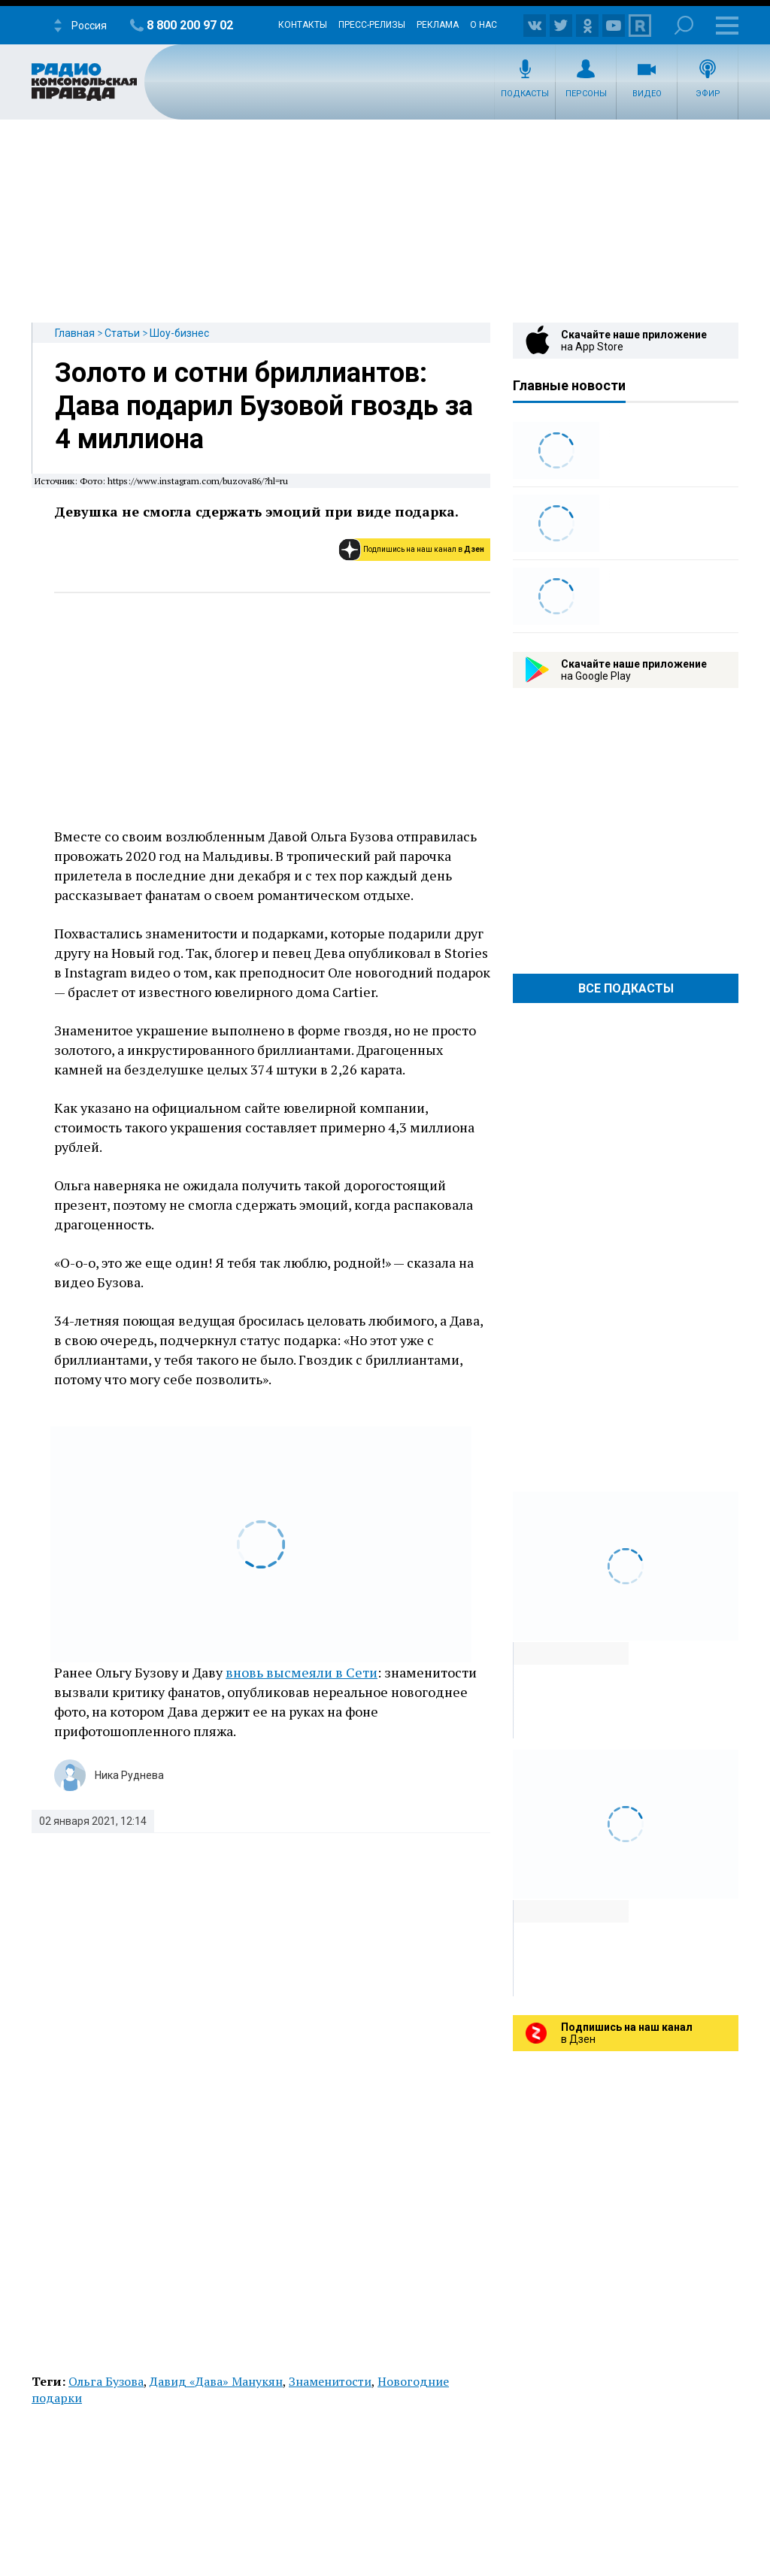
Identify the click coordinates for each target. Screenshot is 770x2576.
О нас (483, 25)
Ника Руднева (129, 1775)
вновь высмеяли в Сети (301, 1672)
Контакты (302, 25)
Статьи (122, 333)
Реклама (438, 25)
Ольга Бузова (106, 2381)
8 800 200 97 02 (190, 25)
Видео (647, 93)
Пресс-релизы (371, 25)
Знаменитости (330, 2381)
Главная (75, 333)
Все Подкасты (626, 988)
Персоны (586, 93)
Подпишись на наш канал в (423, 549)
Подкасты (525, 93)
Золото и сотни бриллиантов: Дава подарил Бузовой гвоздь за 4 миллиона (264, 406)
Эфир (708, 93)
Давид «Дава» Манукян (216, 2381)
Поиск (684, 25)
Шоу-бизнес (179, 333)
